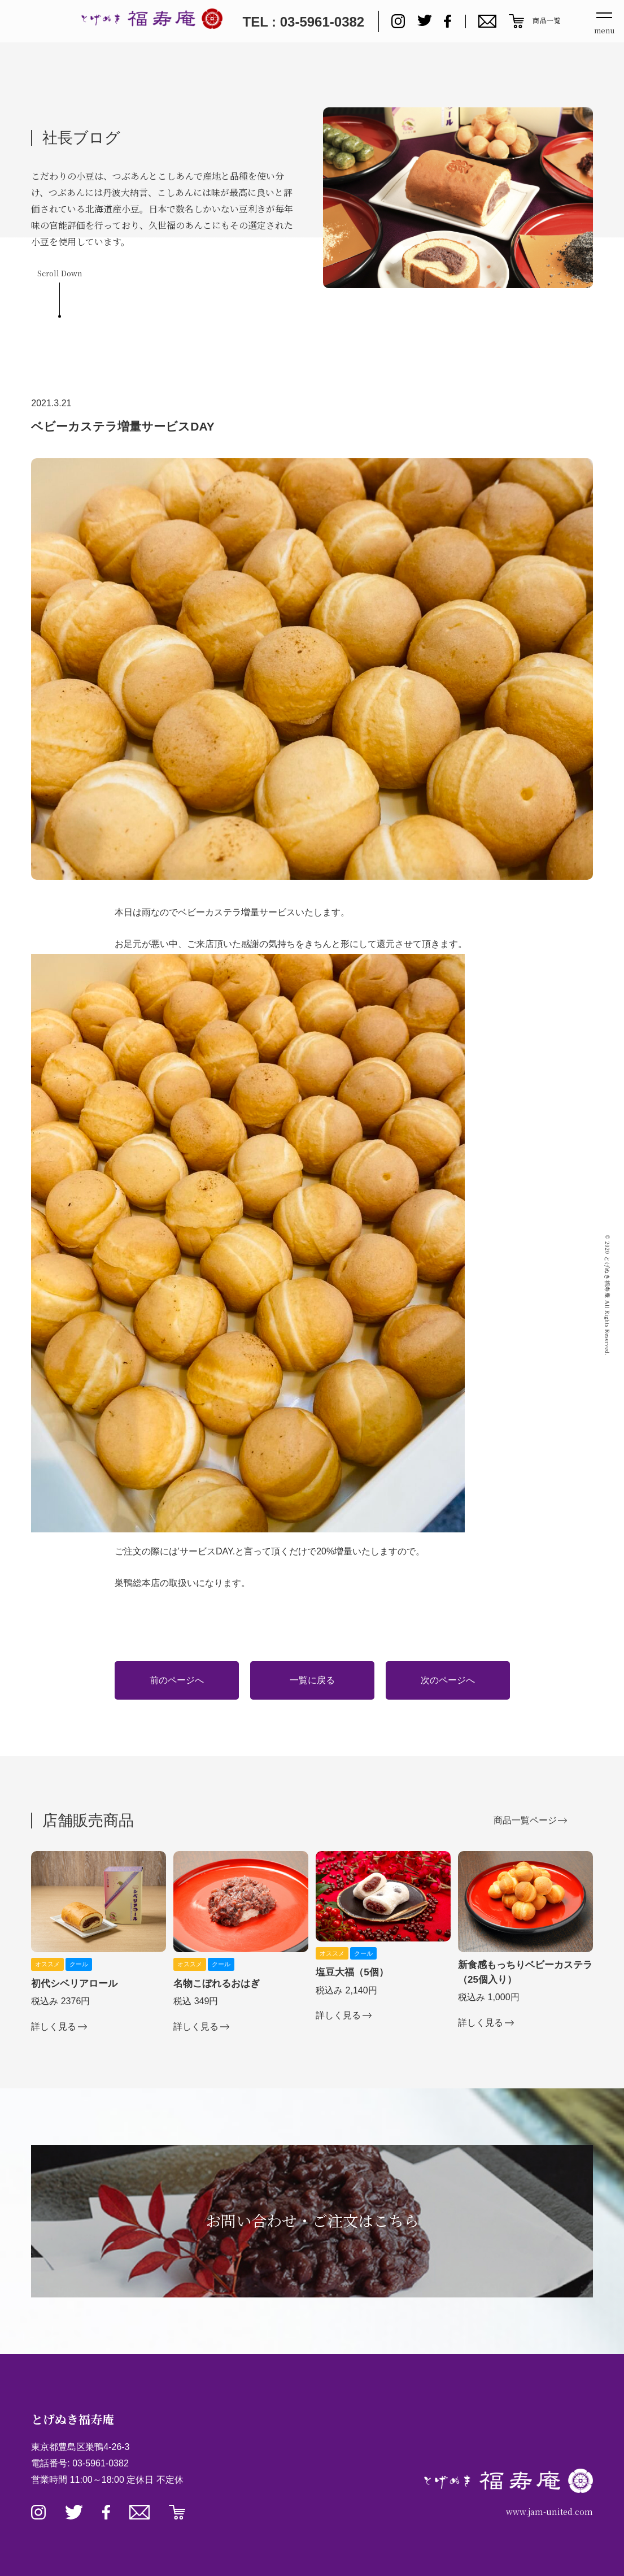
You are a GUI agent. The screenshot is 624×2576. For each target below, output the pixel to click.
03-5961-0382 (100, 2463)
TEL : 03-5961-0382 (303, 21)
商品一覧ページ (525, 1820)
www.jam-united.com (549, 2511)
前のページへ (177, 1680)
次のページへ (448, 1680)
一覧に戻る (312, 1680)
